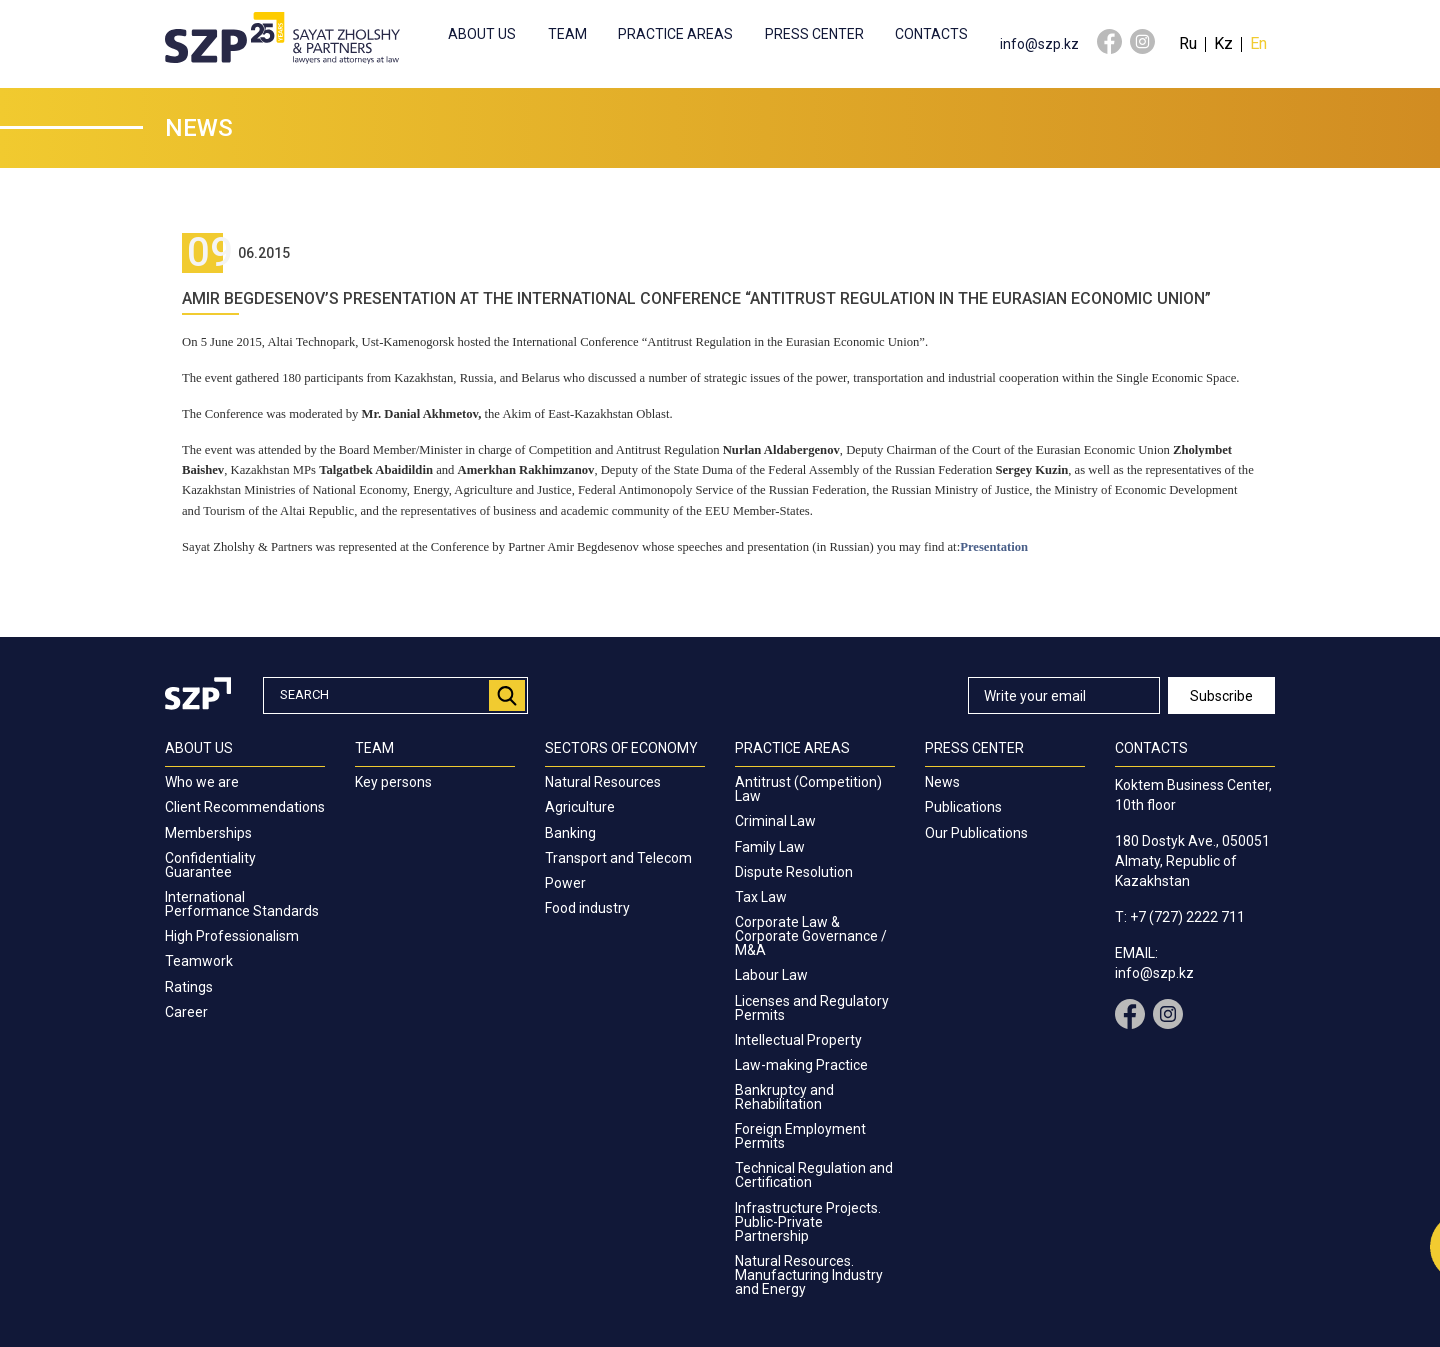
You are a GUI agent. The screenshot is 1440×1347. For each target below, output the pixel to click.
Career (186, 1012)
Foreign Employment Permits (800, 1136)
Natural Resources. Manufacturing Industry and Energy (809, 1275)
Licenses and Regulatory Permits (812, 1008)
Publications (963, 807)
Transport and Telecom (618, 858)
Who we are (202, 782)
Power (565, 883)
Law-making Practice (801, 1065)
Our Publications (976, 833)
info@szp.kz (1039, 44)
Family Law (770, 847)
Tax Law (761, 897)
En (1258, 43)
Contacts (931, 34)
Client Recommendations (245, 807)
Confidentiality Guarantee (210, 865)
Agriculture (580, 807)
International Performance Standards (242, 904)
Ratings (189, 987)
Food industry (587, 908)
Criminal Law (775, 821)
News (942, 782)
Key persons (393, 782)
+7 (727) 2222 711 (1187, 917)
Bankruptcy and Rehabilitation (784, 1097)
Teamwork (199, 961)
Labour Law (771, 975)
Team (567, 34)
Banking (570, 833)
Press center (814, 34)
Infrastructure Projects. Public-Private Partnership (808, 1222)
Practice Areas (675, 34)
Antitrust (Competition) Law (808, 789)
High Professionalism (232, 936)
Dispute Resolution (794, 872)
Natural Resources (603, 782)
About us (482, 34)
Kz (1223, 43)
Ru (1188, 43)
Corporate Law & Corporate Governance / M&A (811, 936)
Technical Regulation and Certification (814, 1175)
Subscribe (1221, 696)
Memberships (208, 833)
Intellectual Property (798, 1040)
